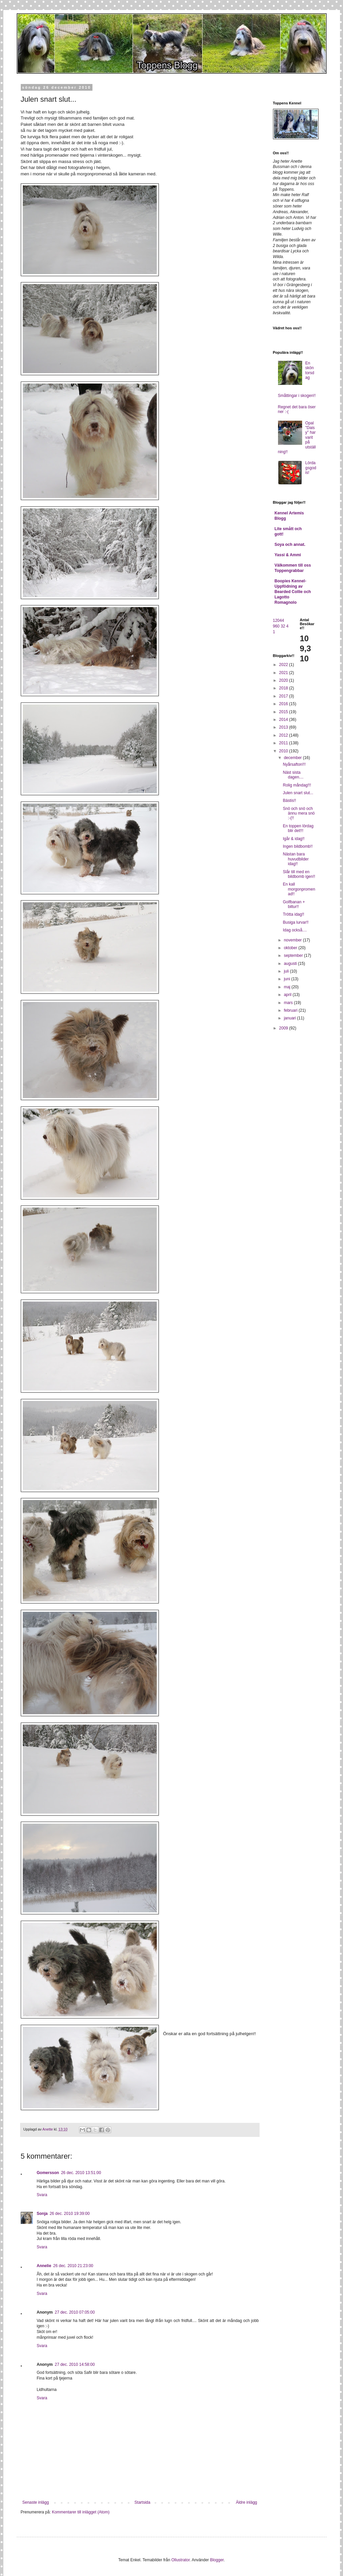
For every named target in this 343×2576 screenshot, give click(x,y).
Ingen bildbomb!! (298, 846)
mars (289, 1002)
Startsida (142, 2502)
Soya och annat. (290, 544)
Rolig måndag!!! (297, 785)
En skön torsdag (309, 370)
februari (291, 1010)
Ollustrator (181, 2560)
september (294, 955)
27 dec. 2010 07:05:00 (75, 2312)
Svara (42, 2194)
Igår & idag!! (293, 838)
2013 (284, 727)
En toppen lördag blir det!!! (298, 828)
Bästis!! (289, 800)
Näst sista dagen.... (293, 774)
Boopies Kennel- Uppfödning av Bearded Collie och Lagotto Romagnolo (293, 592)
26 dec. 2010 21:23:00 (73, 2265)
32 (283, 626)
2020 (284, 680)
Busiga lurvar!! (295, 922)
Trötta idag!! (293, 914)
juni (287, 979)
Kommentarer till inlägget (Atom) (81, 2512)
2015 (284, 712)
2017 (284, 696)
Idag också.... (294, 930)
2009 (284, 1028)
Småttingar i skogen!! (297, 395)
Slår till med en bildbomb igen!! (299, 874)
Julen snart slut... (298, 793)
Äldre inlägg (246, 2502)
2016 (284, 703)
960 (276, 626)
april (288, 994)
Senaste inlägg (35, 2502)
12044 (278, 620)
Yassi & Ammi (288, 555)
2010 (284, 751)
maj (287, 987)
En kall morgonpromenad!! (299, 889)
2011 (284, 743)
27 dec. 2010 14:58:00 (75, 2364)
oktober (291, 947)
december (293, 757)
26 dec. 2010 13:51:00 (81, 2172)
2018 (284, 688)
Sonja (42, 2213)
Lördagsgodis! (310, 468)
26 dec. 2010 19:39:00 (69, 2213)
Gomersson (48, 2172)
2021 (284, 672)
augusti (291, 963)
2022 (284, 664)
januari (290, 1018)
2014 (284, 719)
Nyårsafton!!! (294, 764)
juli (287, 971)
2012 (284, 735)
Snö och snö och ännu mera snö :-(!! (299, 813)
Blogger (217, 2560)
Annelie (44, 2265)
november (293, 940)
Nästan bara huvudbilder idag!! (295, 859)
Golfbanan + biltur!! (294, 904)
